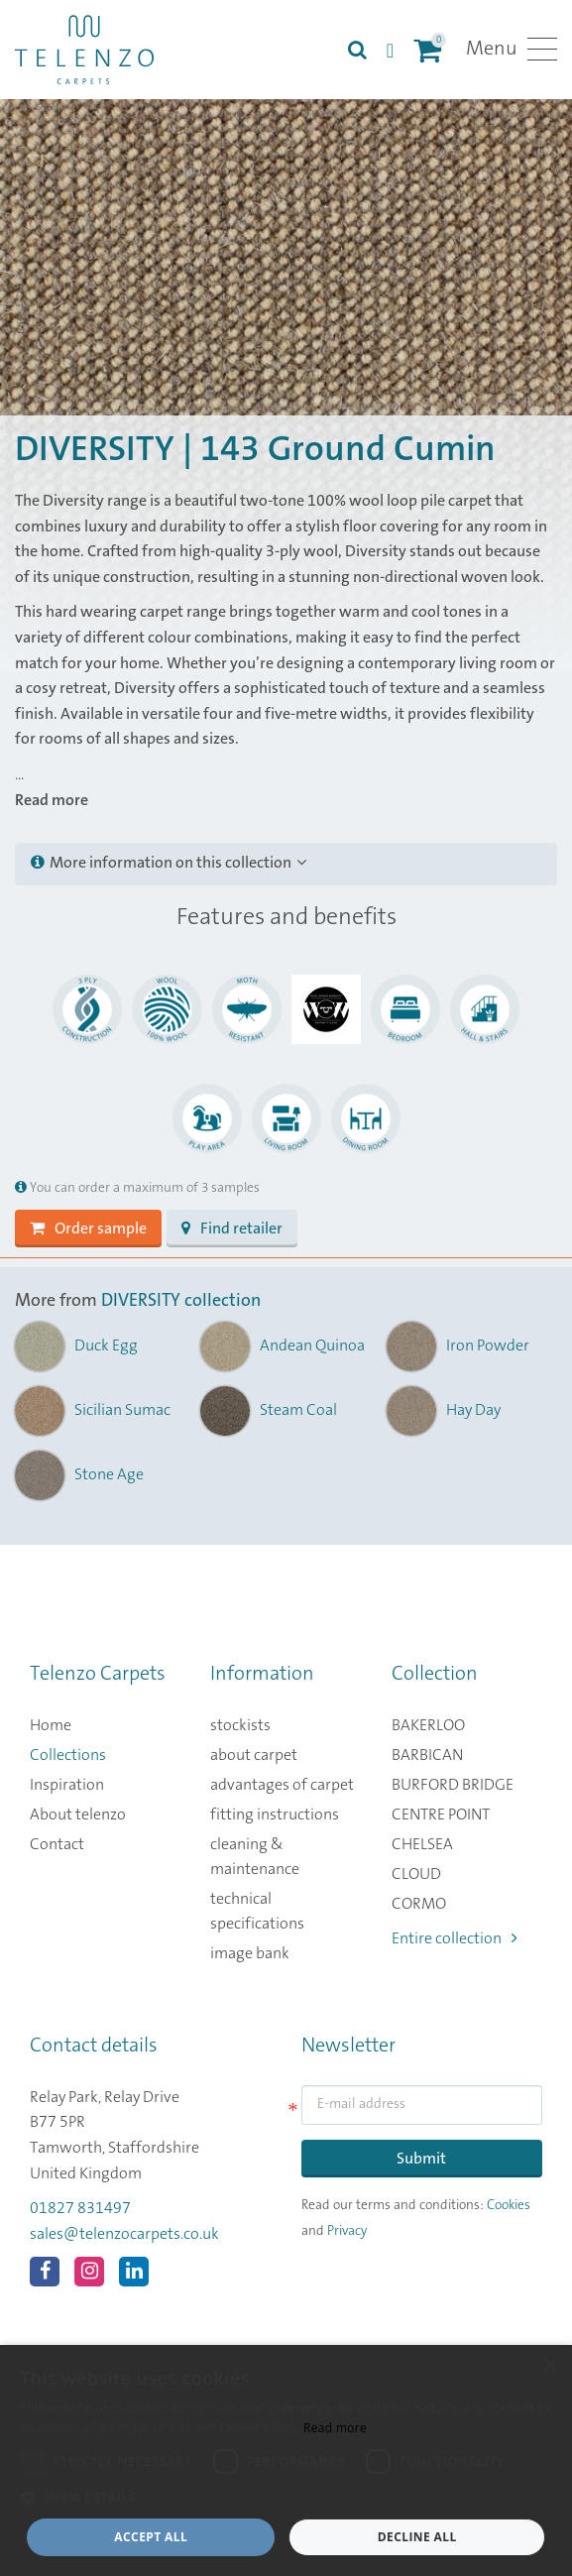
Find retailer (232, 1228)
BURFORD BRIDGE (453, 1785)
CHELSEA (422, 1844)
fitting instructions (274, 1814)
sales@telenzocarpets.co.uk (124, 2234)
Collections (68, 1755)
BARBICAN (427, 1755)
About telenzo (78, 1814)
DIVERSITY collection (181, 1301)
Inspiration (67, 1785)
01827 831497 (80, 2208)
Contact (57, 1844)
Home (50, 1725)
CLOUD (416, 1874)
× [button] (549, 2366)
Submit (421, 2158)
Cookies (508, 2205)
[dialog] (286, 2460)
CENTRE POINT (441, 1814)
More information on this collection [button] (168, 863)
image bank (249, 1953)
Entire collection (454, 1938)
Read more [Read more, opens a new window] (335, 2427)
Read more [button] (51, 800)
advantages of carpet (282, 1785)
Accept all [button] (150, 2536)
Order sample (88, 1228)
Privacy (347, 2231)
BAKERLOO (428, 1725)
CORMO (419, 1904)
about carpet (253, 1755)
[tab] (286, 863)
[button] (286, 2498)
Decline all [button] (417, 2536)
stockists (240, 1725)
